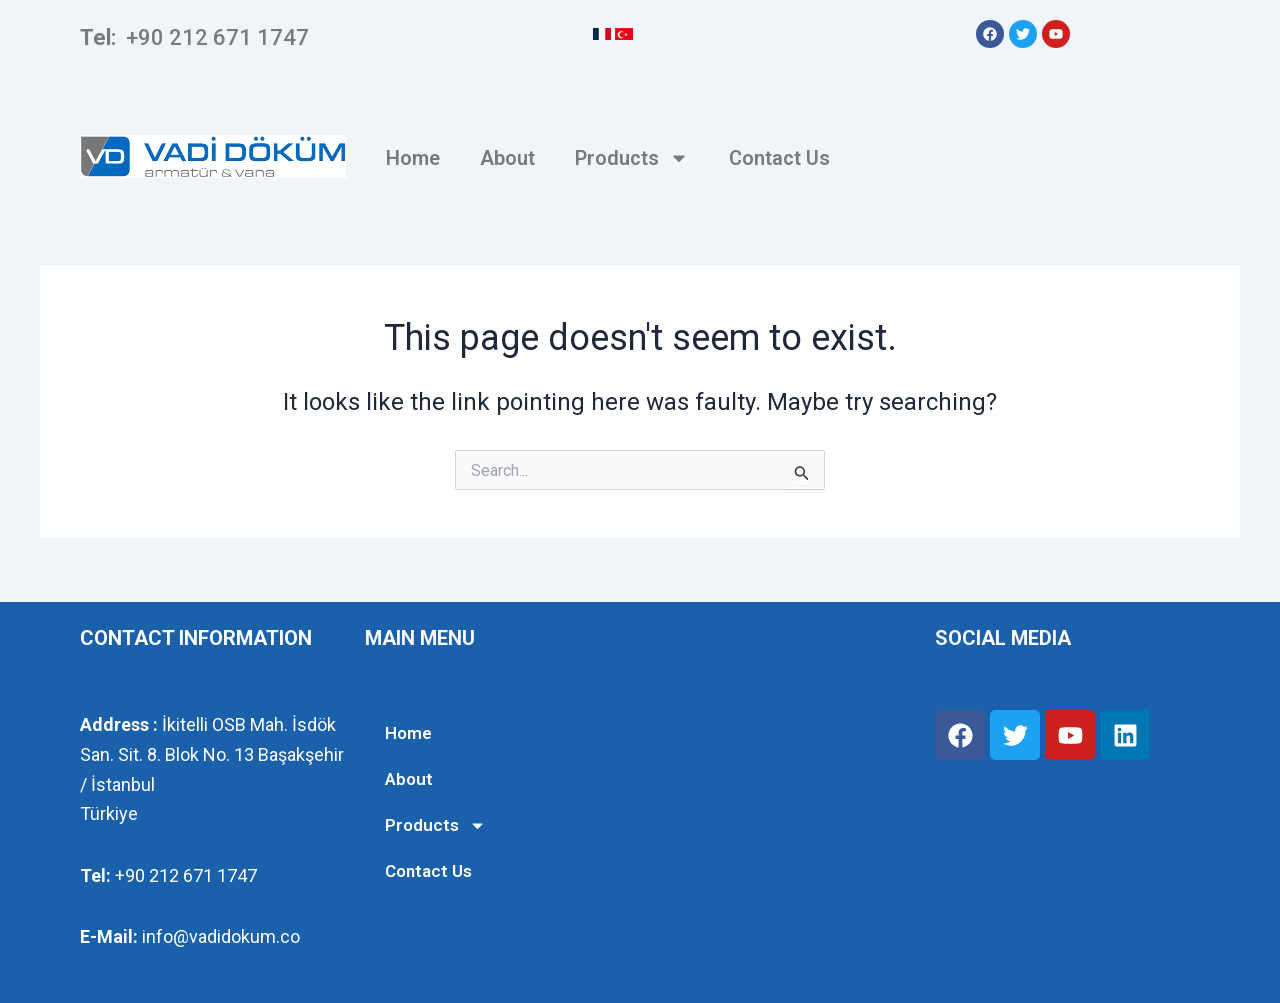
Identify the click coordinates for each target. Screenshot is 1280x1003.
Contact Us (779, 158)
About (507, 158)
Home (413, 158)
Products (632, 158)
